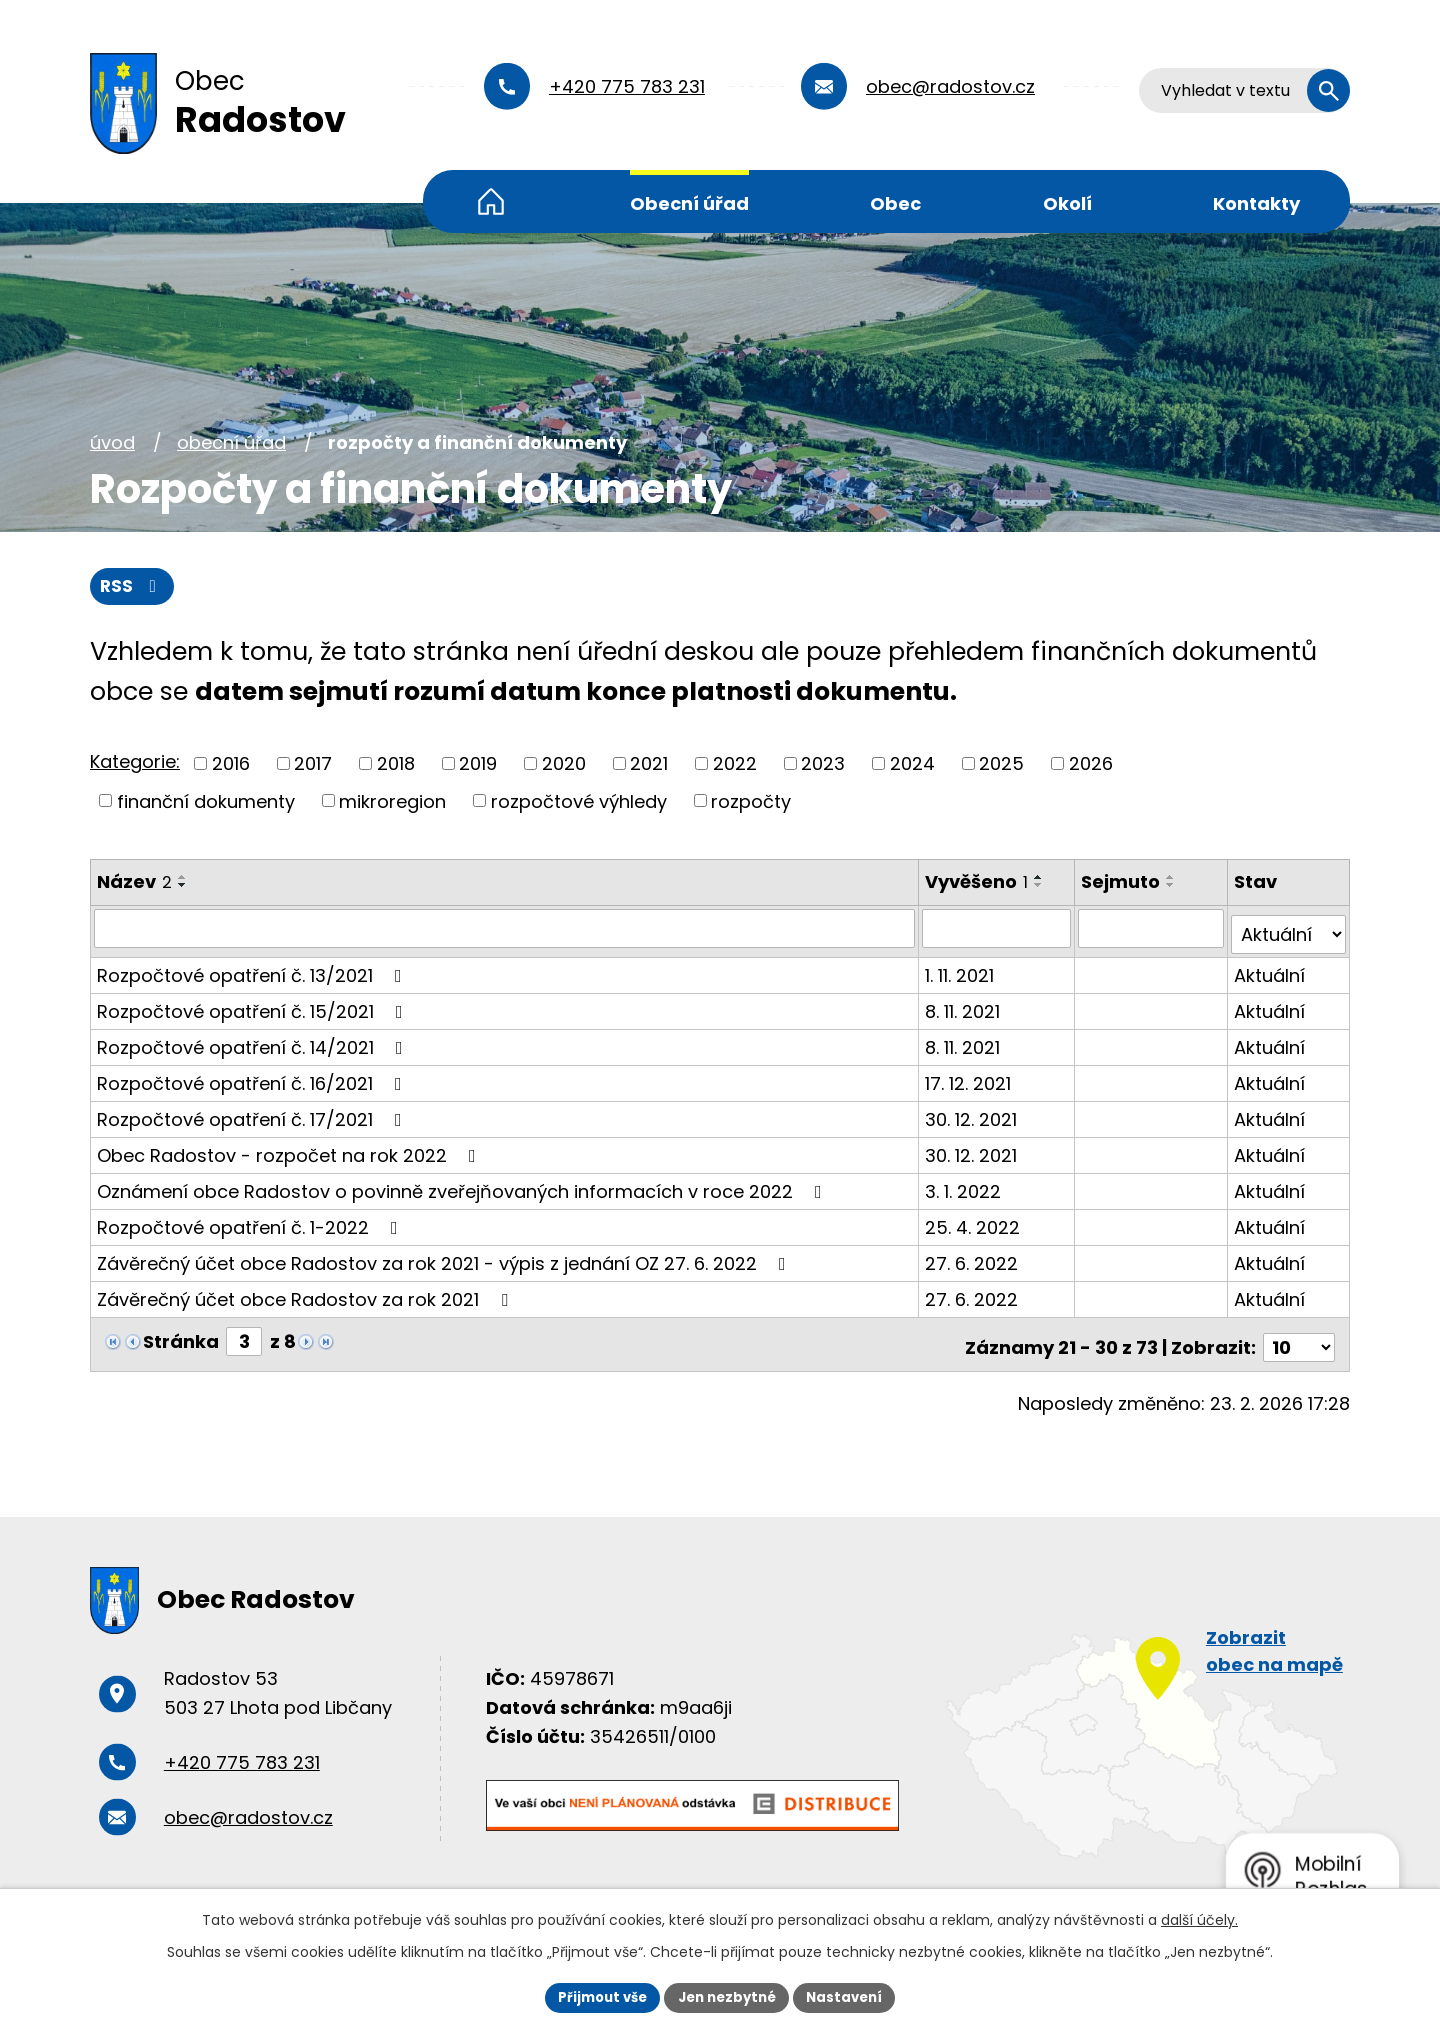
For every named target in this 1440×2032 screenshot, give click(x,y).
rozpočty (751, 802)
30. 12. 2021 (973, 1114)
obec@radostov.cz (950, 86)
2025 (1001, 764)
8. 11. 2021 (964, 1006)
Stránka (181, 1336)
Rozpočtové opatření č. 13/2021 (253, 970)
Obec (895, 203)
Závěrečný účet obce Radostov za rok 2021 (306, 1294)
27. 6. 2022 (973, 1258)
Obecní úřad (689, 203)
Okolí (1067, 203)
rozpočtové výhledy (579, 802)
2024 (912, 764)
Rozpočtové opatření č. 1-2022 (251, 1222)
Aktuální (1270, 970)
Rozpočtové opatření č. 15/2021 (254, 1006)
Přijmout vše (595, 1996)
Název (134, 883)
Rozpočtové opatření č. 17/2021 (253, 1114)
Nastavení (852, 1996)
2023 (823, 764)
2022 (735, 764)
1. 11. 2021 (961, 970)
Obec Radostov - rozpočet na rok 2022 (290, 1150)
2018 (396, 764)
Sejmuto (1122, 883)
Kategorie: (135, 763)
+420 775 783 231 (627, 86)
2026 (1091, 764)
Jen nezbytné (727, 1996)
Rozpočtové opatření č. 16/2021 (253, 1078)
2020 (564, 764)
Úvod (491, 201)
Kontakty (1256, 203)
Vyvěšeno (978, 883)
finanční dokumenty (206, 802)
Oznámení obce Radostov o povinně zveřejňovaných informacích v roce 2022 (463, 1186)
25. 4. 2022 (974, 1222)
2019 (478, 764)
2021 (649, 764)
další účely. (1199, 1918)
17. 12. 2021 (970, 1078)
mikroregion (392, 802)
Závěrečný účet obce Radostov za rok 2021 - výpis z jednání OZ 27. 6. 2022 (445, 1258)
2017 (313, 764)
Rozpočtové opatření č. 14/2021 (254, 1042)
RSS (134, 587)
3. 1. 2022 (965, 1186)
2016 (231, 764)
